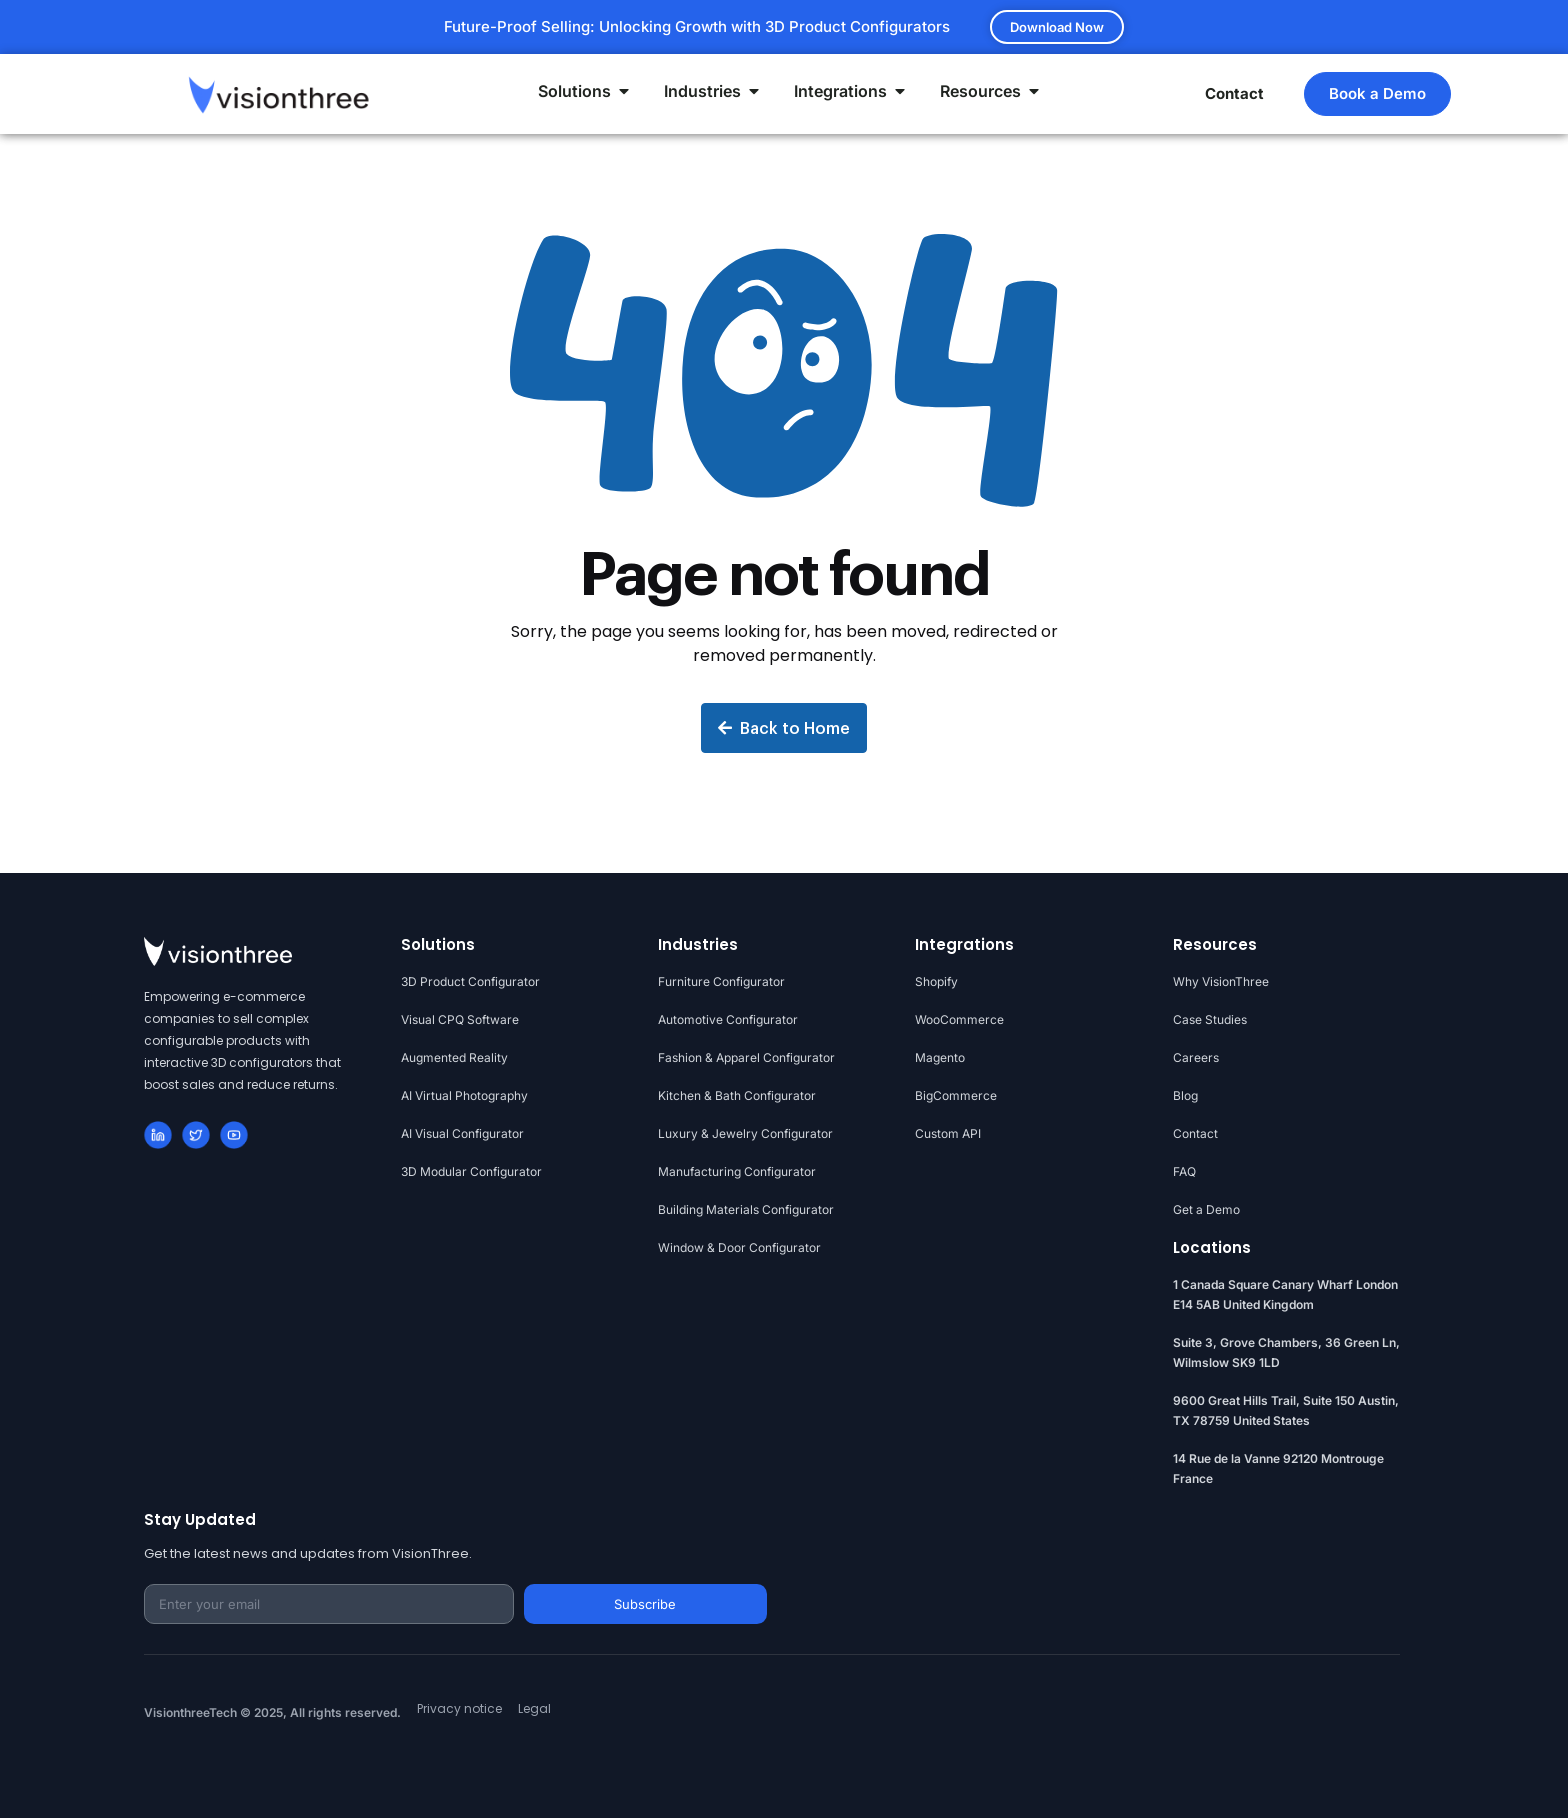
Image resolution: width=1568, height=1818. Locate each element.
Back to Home (784, 727)
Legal (534, 1708)
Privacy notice (459, 1708)
